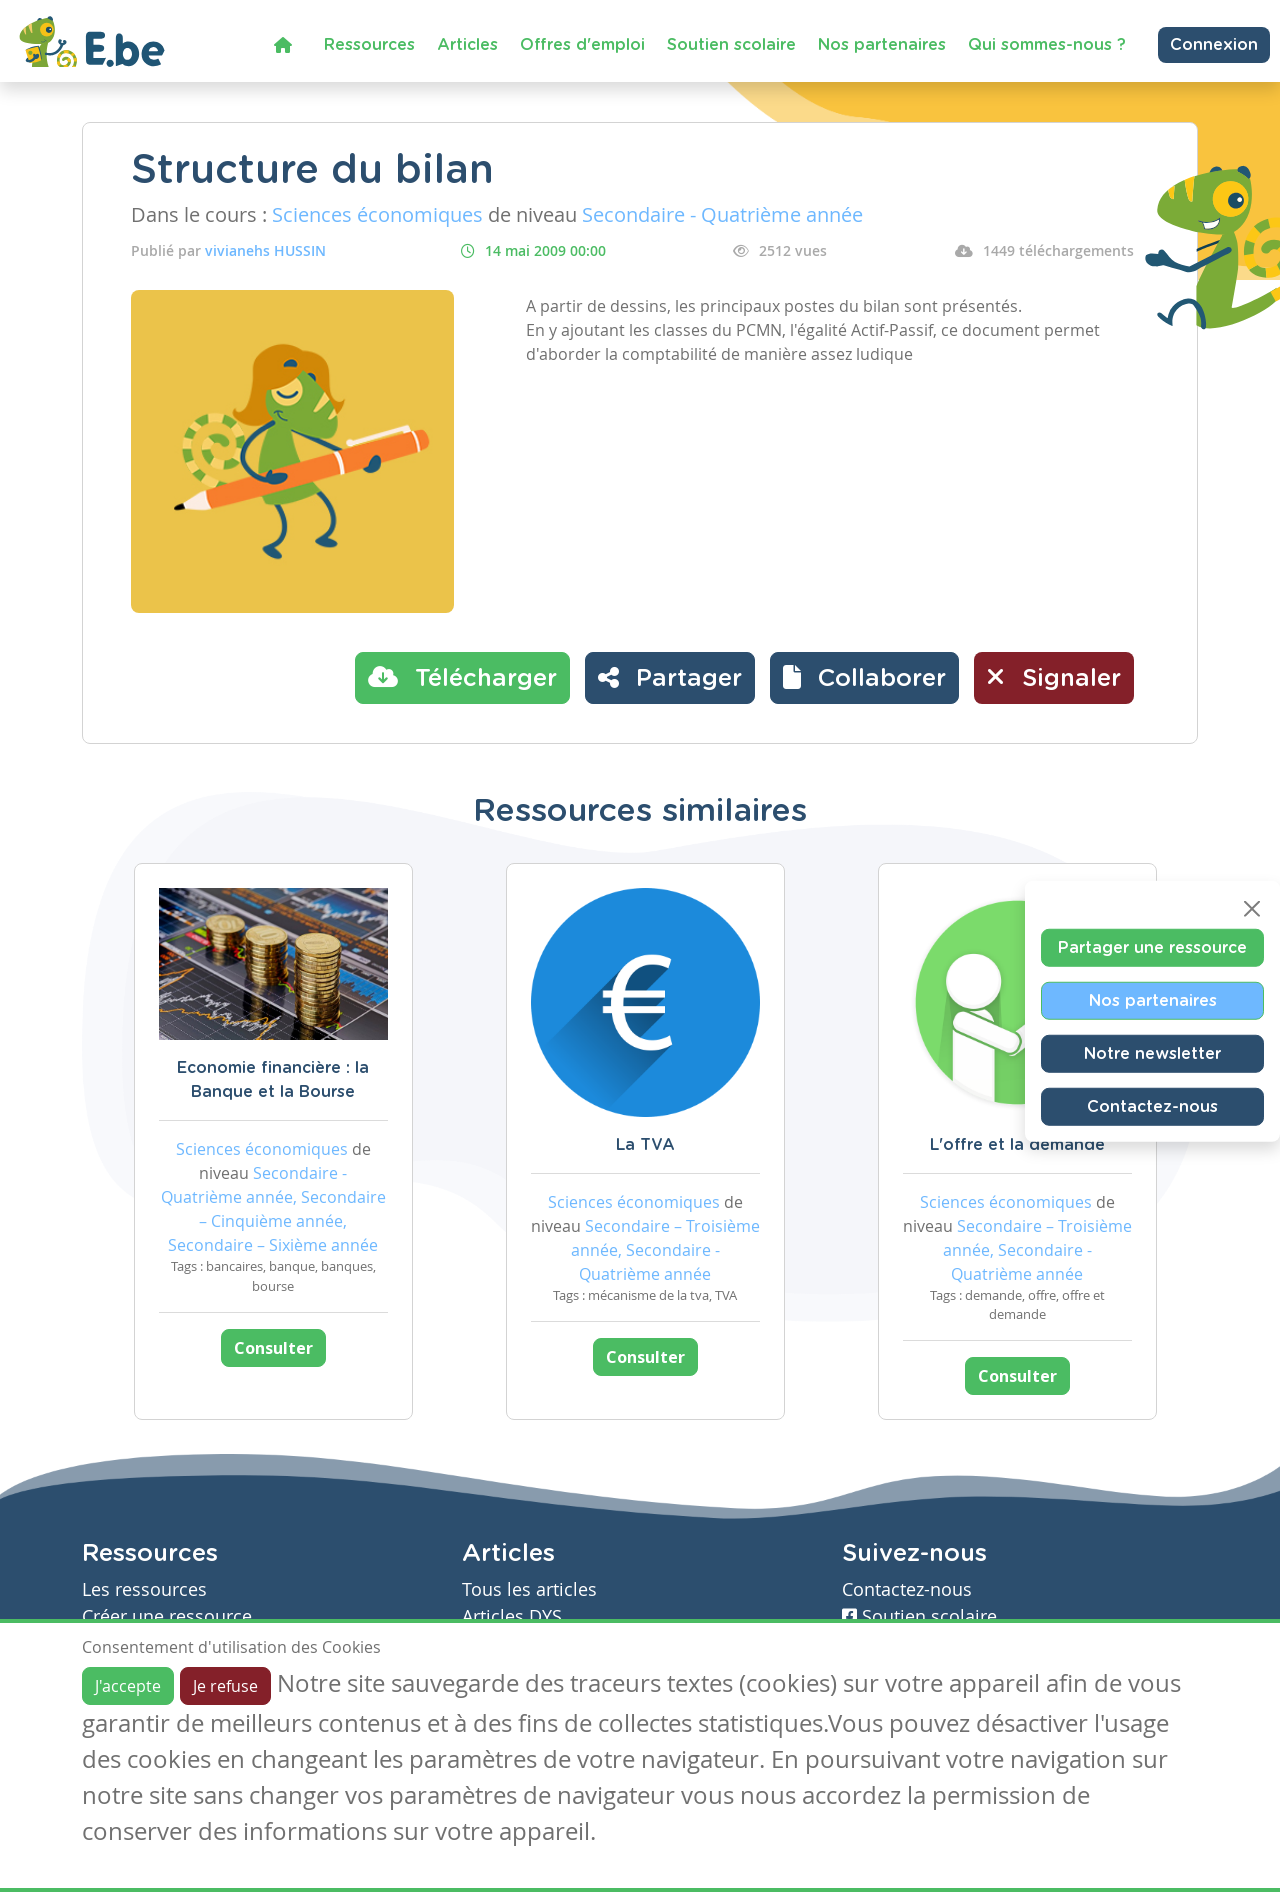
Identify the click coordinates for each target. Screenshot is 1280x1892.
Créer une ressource (167, 1616)
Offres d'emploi (582, 45)
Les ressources (144, 1589)
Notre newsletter (1152, 1054)
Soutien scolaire (731, 45)
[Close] (1252, 909)
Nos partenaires (882, 45)
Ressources (369, 45)
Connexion (1214, 45)
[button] (864, 678)
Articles (467, 45)
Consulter (273, 1348)
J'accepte (128, 1686)
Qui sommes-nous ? (1047, 45)
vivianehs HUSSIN (265, 250)
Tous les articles (529, 1589)
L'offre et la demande (1017, 1145)
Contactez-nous (1152, 1107)
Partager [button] (670, 677)
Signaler (1054, 677)
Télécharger (462, 677)
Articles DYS (512, 1616)
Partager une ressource (1152, 948)
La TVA (645, 1145)
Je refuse (225, 1686)
